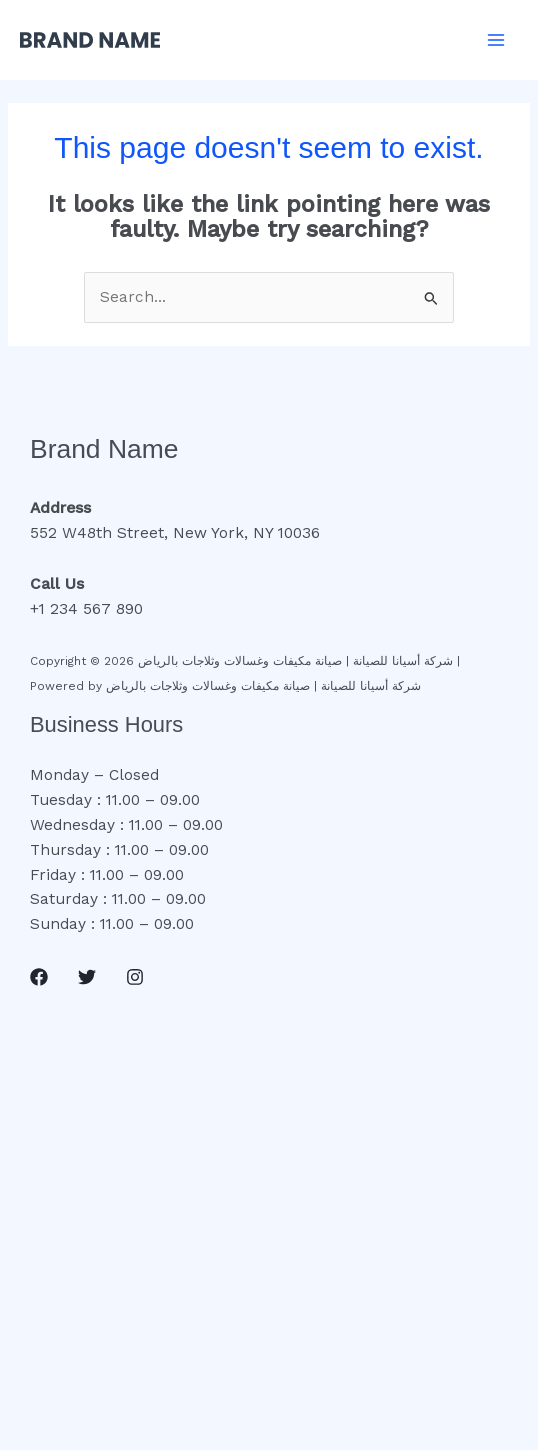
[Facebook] (39, 977)
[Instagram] (135, 977)
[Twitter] (87, 977)
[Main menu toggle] (496, 39)
